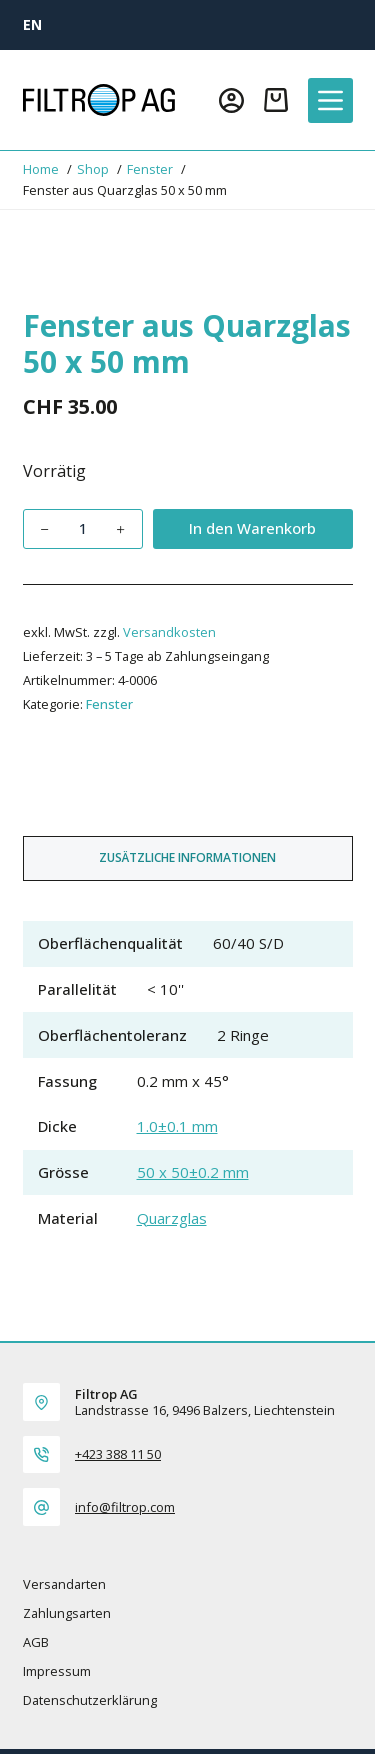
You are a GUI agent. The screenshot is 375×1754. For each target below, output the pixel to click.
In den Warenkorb (252, 528)
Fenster (109, 704)
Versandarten (64, 1584)
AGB (36, 1642)
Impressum (57, 1671)
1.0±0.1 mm (177, 1126)
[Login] (231, 100)
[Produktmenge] (83, 529)
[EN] (32, 24)
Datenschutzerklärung (90, 1700)
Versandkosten (169, 632)
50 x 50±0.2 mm (193, 1172)
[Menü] (330, 100)
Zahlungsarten (67, 1613)
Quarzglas (172, 1218)
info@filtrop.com (125, 1507)
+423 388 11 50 (118, 1454)
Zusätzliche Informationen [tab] (187, 857)
